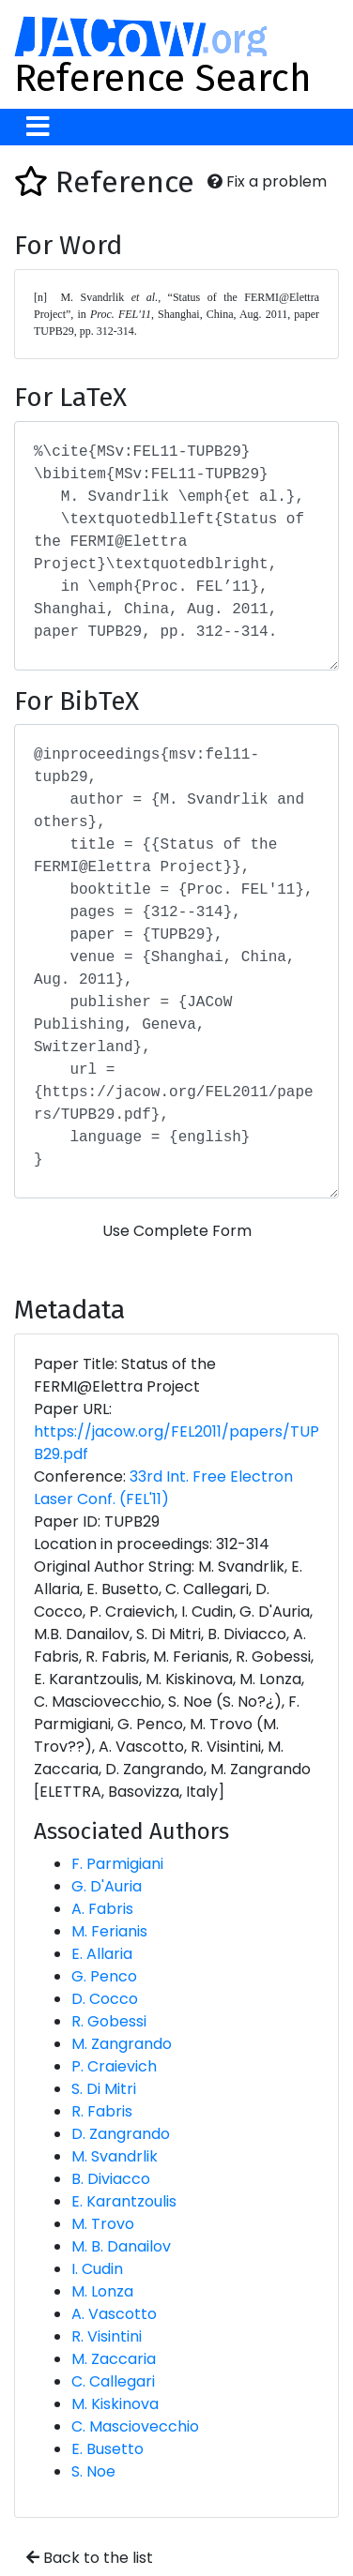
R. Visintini (106, 2336)
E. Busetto (107, 2449)
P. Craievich (114, 2066)
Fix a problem (267, 181)
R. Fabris (101, 2111)
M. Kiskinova (115, 2404)
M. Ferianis (109, 1931)
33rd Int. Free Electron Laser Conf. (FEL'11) (163, 1488)
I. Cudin (97, 2269)
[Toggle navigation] (38, 127)
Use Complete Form (177, 1231)
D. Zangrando (120, 2134)
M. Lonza (102, 2291)
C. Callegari (113, 2381)
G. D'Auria (106, 1886)
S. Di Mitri (103, 2089)
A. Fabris (102, 1909)
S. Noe (93, 2471)
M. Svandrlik (114, 2156)
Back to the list (89, 2557)
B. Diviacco (110, 2179)
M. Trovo (102, 2224)
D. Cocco (104, 1999)
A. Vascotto (114, 2314)
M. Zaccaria (113, 2359)
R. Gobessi (108, 2021)
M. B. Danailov (121, 2246)
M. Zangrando (121, 2044)
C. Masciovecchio (135, 2426)
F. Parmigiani (117, 1864)
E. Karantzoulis (123, 2201)
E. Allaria (101, 1954)
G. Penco (104, 1976)
